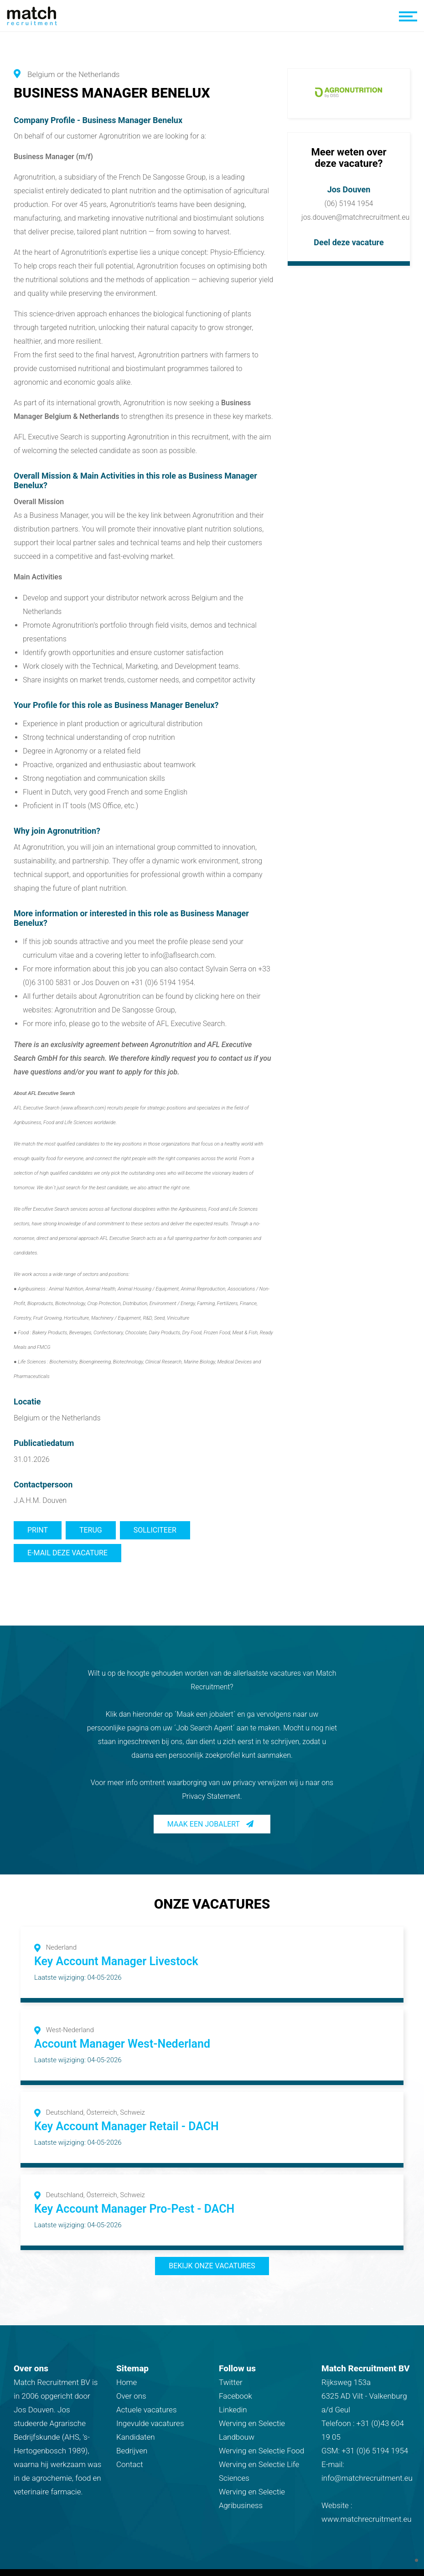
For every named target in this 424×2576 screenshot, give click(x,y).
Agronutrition (34, 177)
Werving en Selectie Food (261, 2450)
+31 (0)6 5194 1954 (374, 2450)
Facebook (235, 2395)
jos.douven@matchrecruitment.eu (355, 217)
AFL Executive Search (190, 1023)
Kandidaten (135, 2437)
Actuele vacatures (146, 2409)
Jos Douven (349, 189)
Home (126, 2382)
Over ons (131, 2395)
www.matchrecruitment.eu (366, 2519)
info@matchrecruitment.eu (367, 2478)
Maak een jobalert (203, 1824)
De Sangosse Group (174, 177)
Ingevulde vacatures (150, 2423)
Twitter (231, 2382)
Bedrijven (131, 2450)
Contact (129, 2464)
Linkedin (233, 2409)
